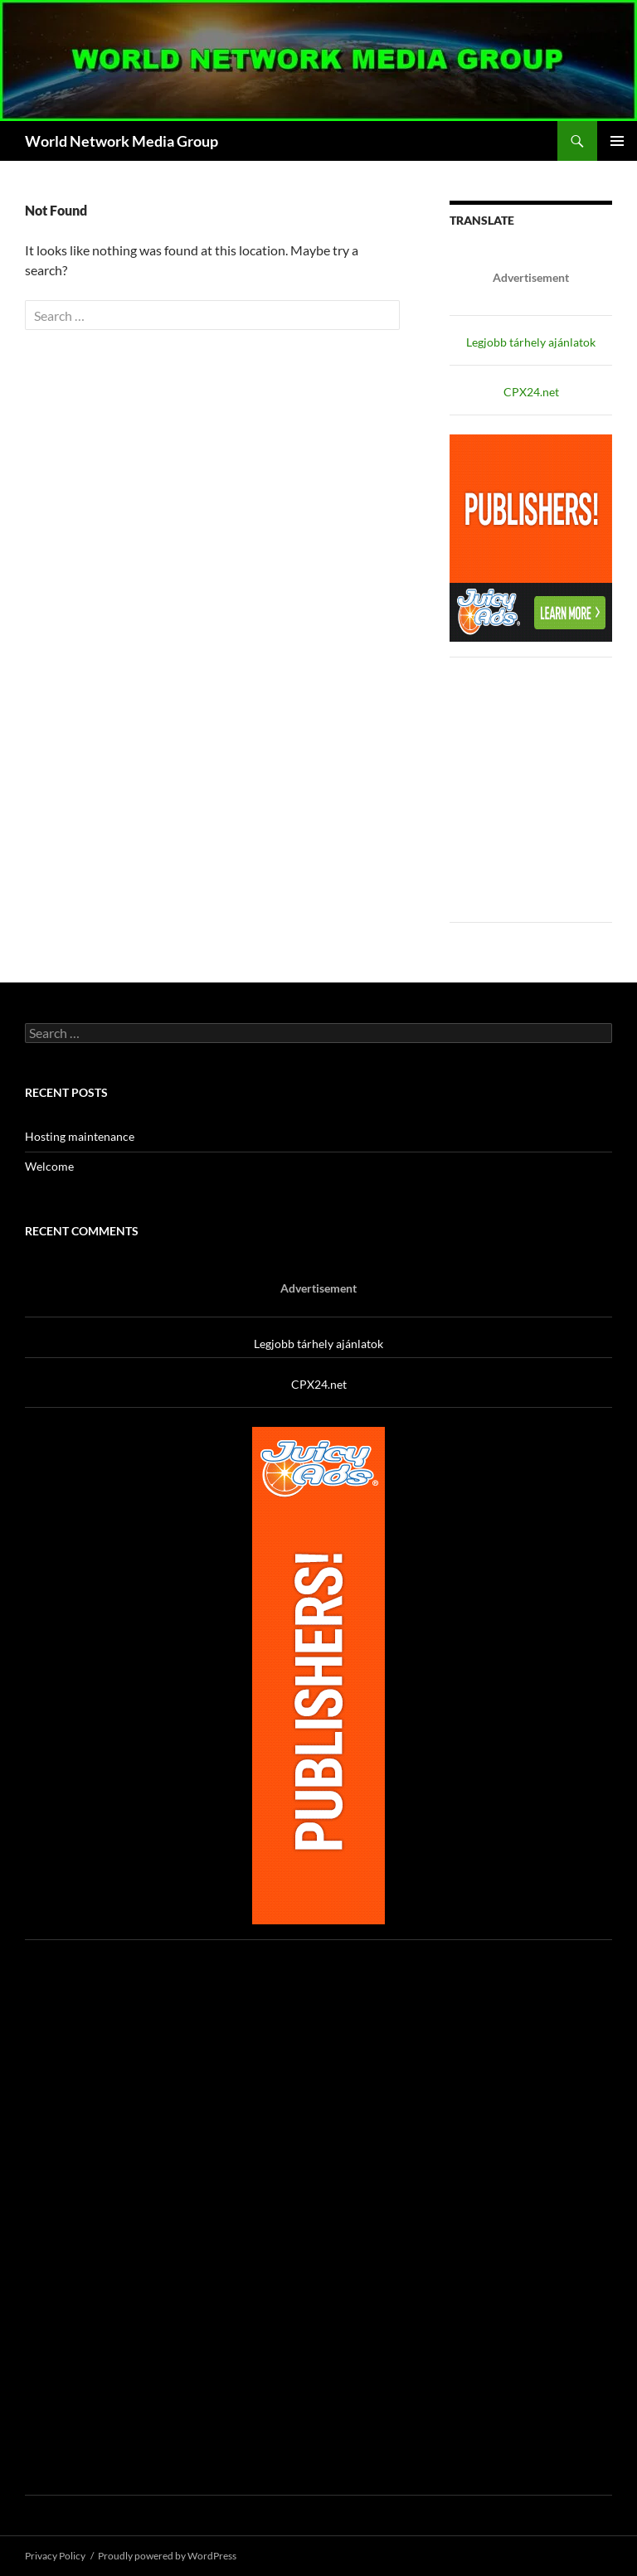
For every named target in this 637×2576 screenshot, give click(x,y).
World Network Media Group (121, 141)
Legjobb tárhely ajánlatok (531, 342)
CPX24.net (531, 392)
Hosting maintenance (79, 1136)
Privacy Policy (55, 2555)
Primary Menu (617, 141)
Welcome (49, 1166)
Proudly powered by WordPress (167, 2555)
